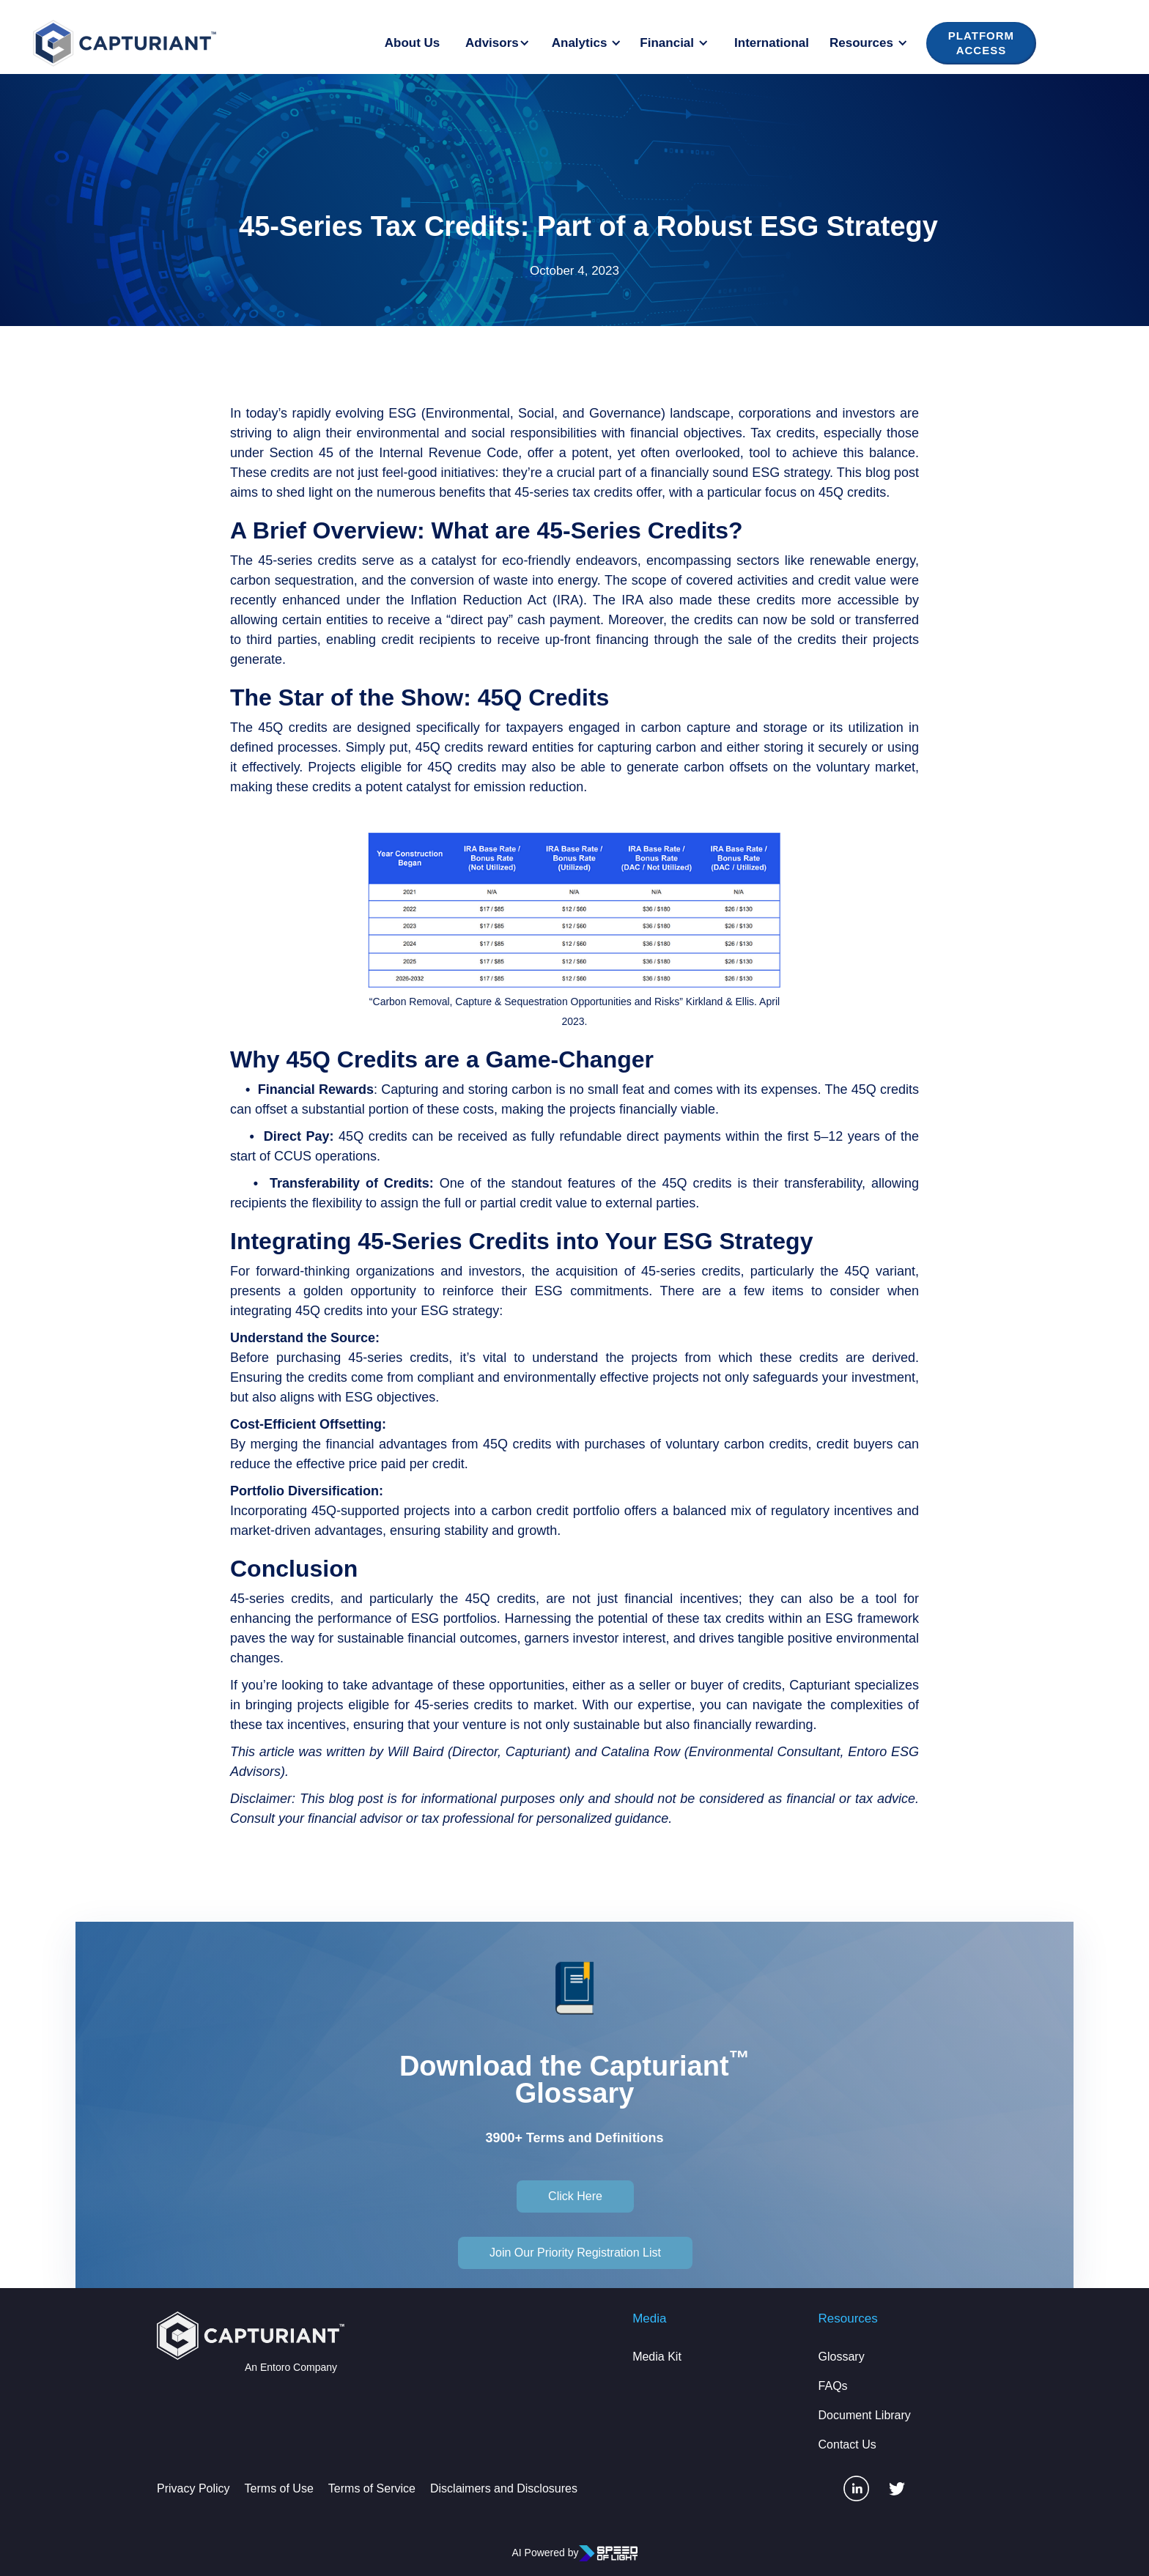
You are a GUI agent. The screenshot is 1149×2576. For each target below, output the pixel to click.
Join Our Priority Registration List (575, 2252)
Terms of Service (371, 2488)
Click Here (575, 2196)
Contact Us (847, 2444)
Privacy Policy (193, 2488)
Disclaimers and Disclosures (503, 2488)
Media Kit (656, 2356)
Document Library (865, 2415)
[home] (124, 43)
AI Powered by (544, 2552)
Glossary (842, 2356)
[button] (499, 43)
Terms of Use (279, 2488)
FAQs (833, 2386)
